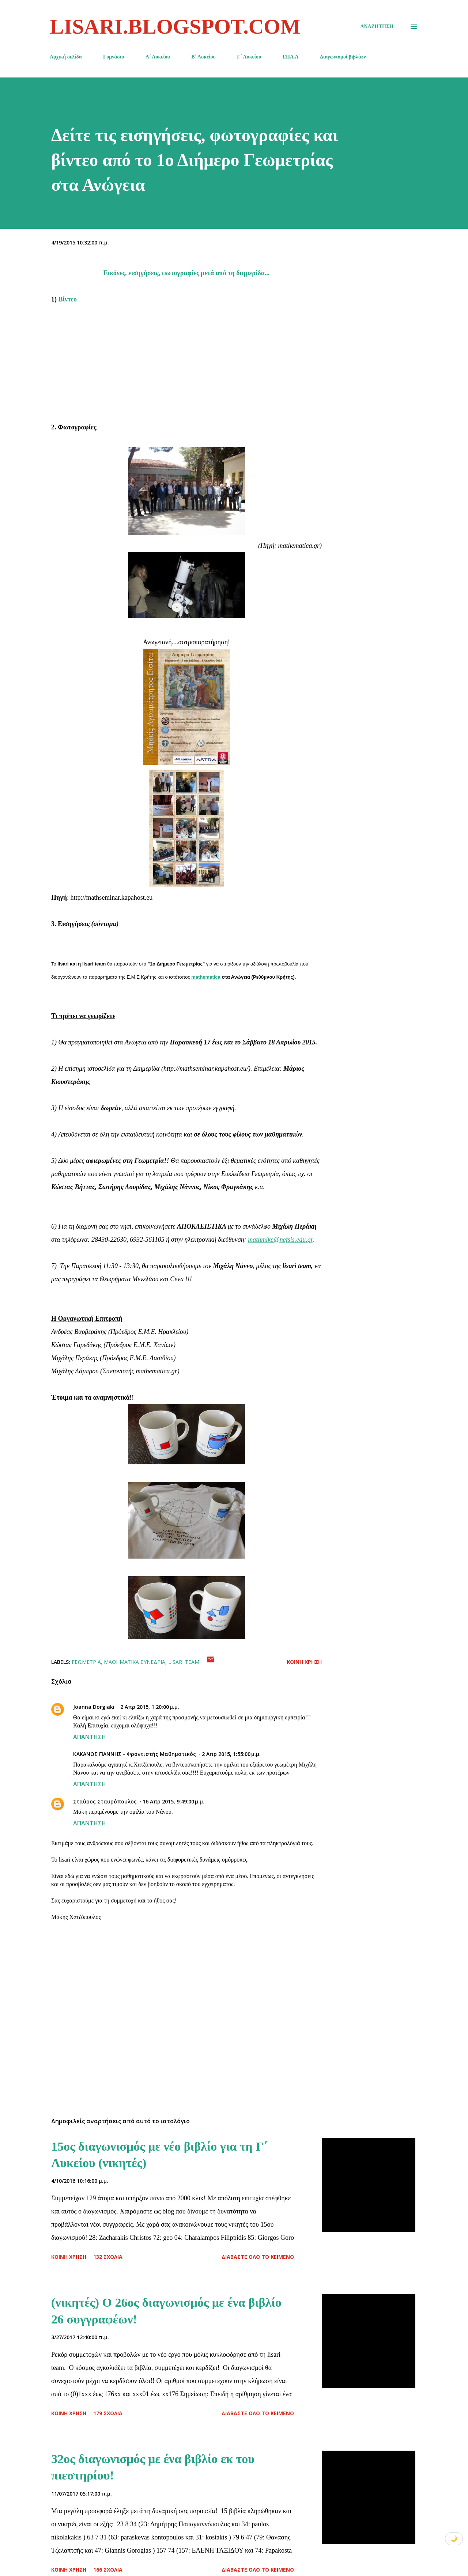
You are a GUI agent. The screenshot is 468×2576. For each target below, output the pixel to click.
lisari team (183, 1661)
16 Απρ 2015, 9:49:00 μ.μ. (173, 1801)
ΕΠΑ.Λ (291, 57)
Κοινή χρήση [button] (304, 1661)
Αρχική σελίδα (66, 57)
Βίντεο (67, 299)
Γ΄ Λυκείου (249, 57)
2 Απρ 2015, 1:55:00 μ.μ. (231, 1753)
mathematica (205, 977)
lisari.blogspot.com (175, 26)
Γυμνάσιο (113, 57)
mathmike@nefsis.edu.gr (280, 1239)
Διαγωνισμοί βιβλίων (343, 57)
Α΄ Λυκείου (158, 57)
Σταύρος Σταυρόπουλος (105, 1801)
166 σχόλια (107, 2569)
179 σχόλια (107, 2413)
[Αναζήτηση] (376, 26)
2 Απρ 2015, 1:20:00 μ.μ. (149, 1706)
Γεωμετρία (86, 1661)
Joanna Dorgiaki (93, 1706)
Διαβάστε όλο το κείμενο (258, 2256)
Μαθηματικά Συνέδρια (134, 1661)
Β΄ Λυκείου (203, 57)
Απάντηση (89, 1737)
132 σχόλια (107, 2256)
